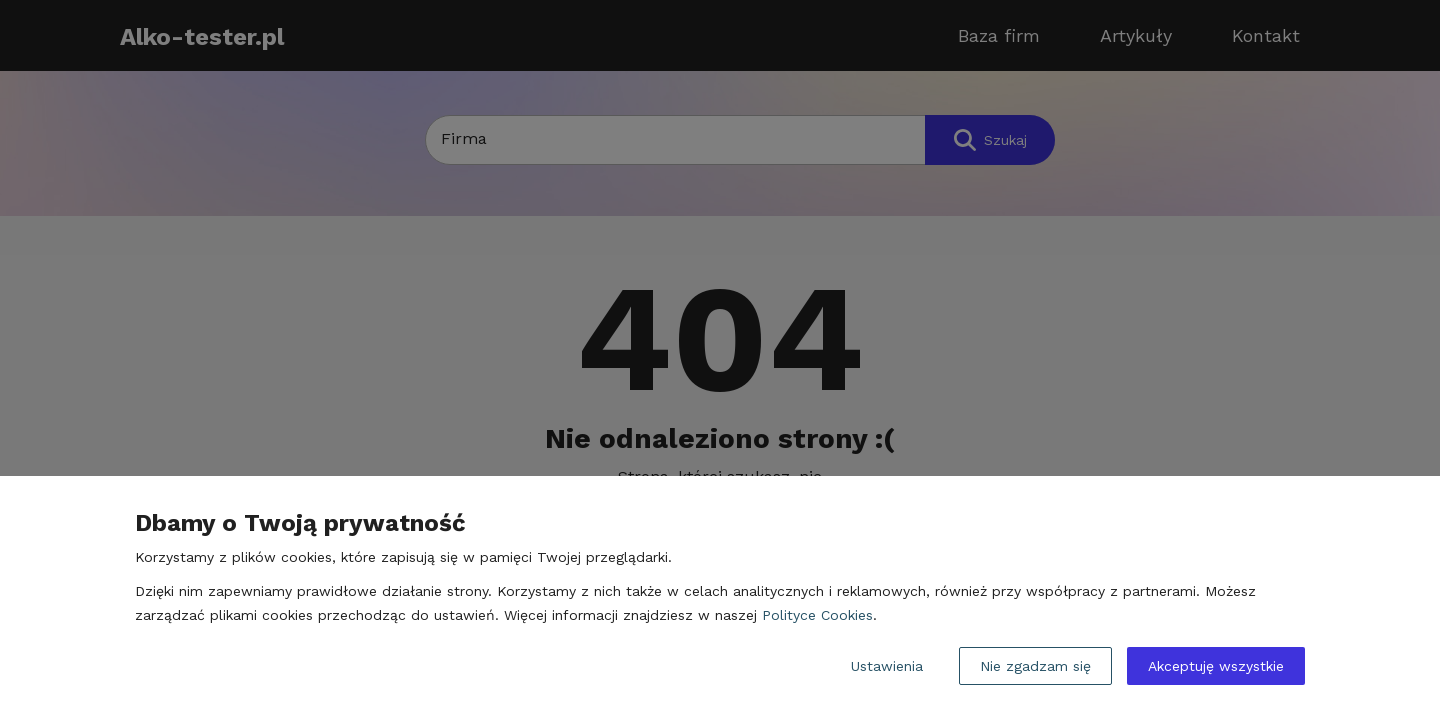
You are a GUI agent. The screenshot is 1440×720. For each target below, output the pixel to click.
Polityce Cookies (817, 615)
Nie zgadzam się (1035, 666)
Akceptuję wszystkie (1216, 666)
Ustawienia (887, 666)
